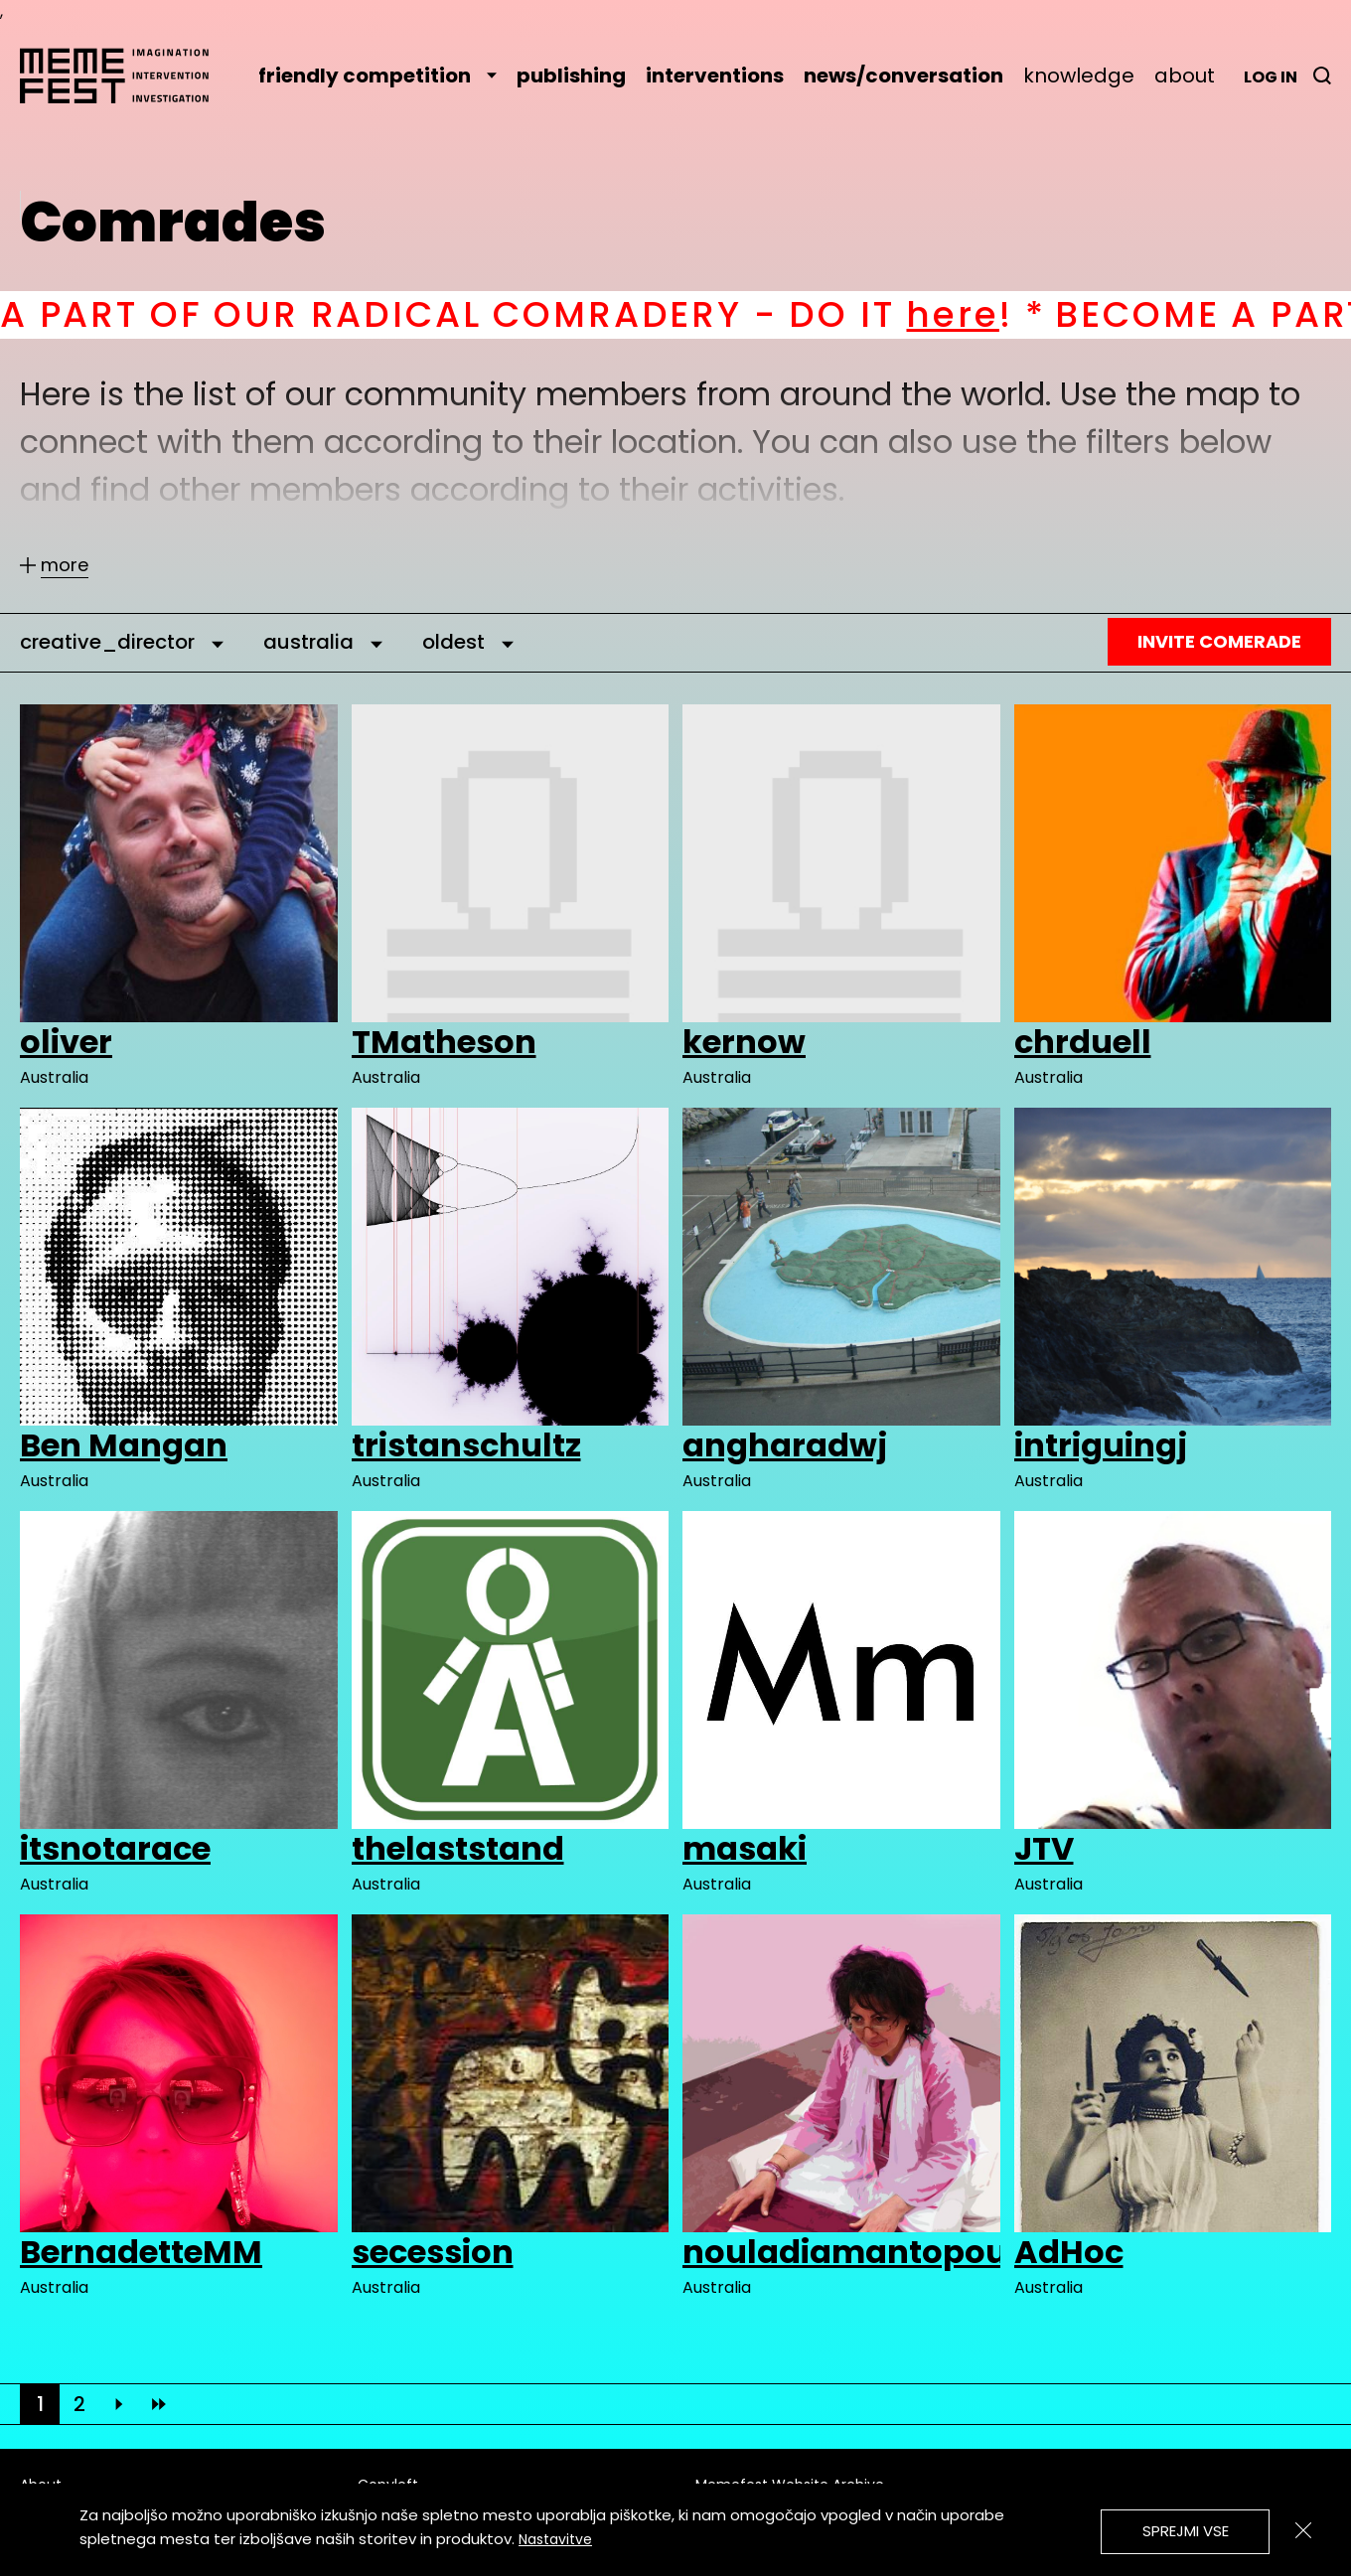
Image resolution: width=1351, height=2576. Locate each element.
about (1184, 75)
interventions (715, 75)
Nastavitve (555, 2539)
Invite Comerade (1219, 641)
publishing (571, 75)
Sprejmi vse (1185, 2530)
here (984, 314)
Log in (1270, 77)
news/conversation (903, 75)
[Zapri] (1303, 2530)
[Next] (119, 2404)
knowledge (1078, 75)
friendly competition (377, 75)
